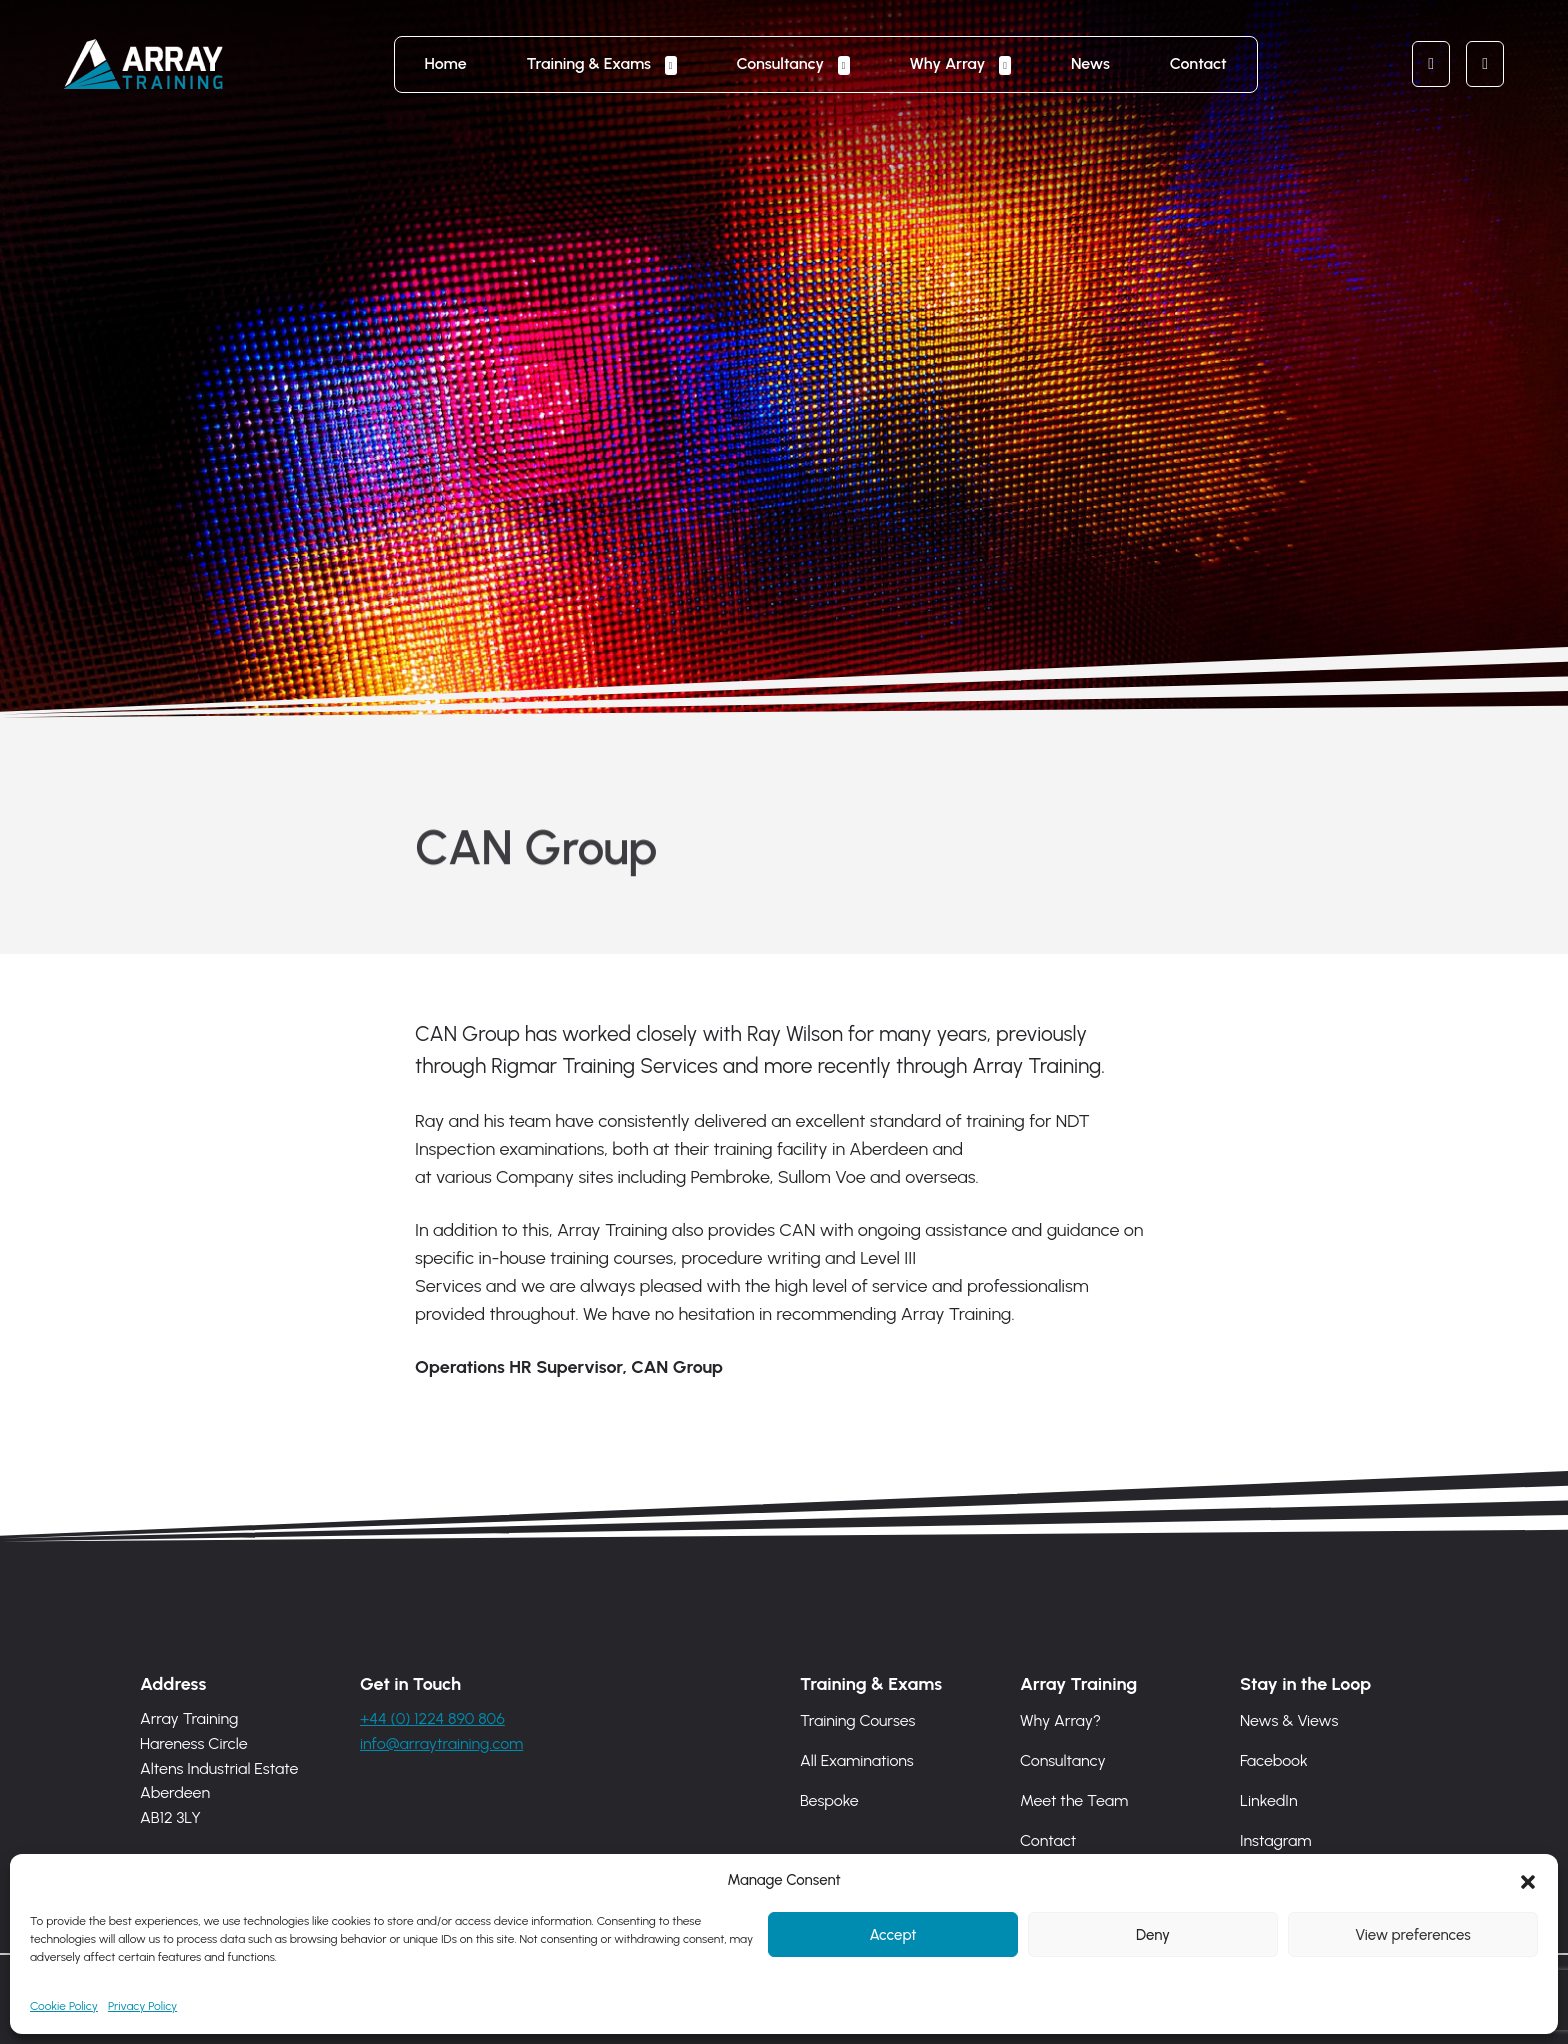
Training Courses (857, 1720)
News (1090, 63)
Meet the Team (1074, 1800)
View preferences (1412, 1937)
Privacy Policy (142, 2009)
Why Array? (1060, 1720)
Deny (1153, 1937)
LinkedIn (1268, 1800)
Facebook (1274, 1760)
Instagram (1276, 1840)
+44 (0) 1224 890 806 (432, 1718)
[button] (1528, 1883)
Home (446, 63)
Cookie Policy (64, 2009)
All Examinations (857, 1760)
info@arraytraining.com (441, 1743)
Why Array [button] (950, 63)
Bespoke (829, 1800)
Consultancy (1063, 1760)
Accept (892, 1937)
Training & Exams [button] (591, 63)
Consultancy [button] (782, 63)
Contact (1198, 63)
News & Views (1289, 1720)
